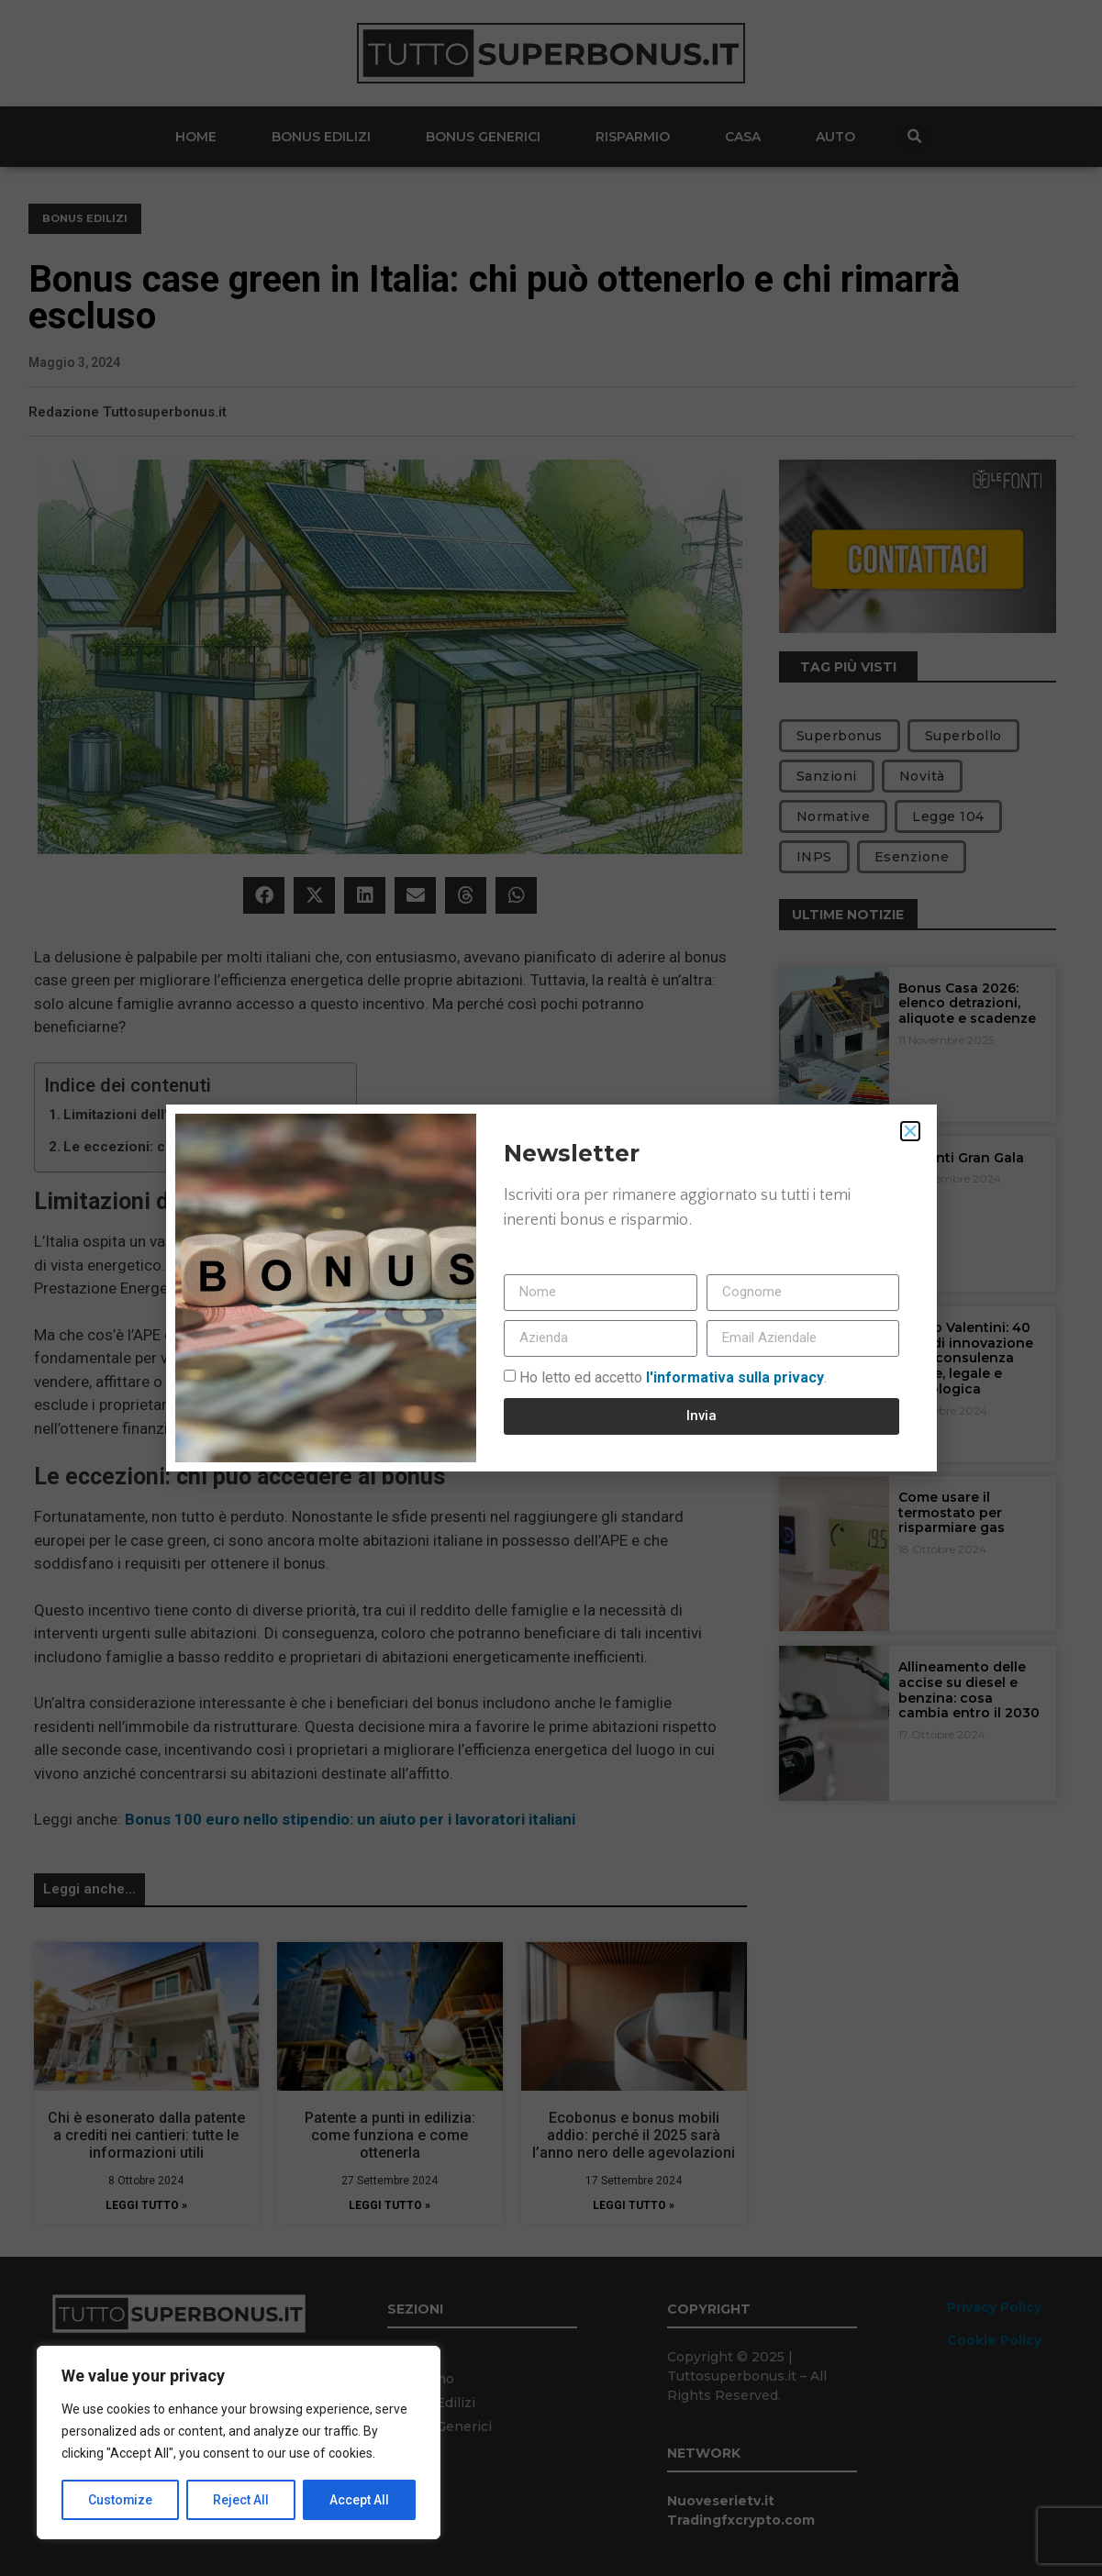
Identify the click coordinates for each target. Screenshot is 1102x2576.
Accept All (359, 2500)
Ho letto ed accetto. (673, 1376)
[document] (551, 1288)
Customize (120, 2500)
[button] (910, 1131)
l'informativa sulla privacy (733, 1376)
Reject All (242, 2500)
